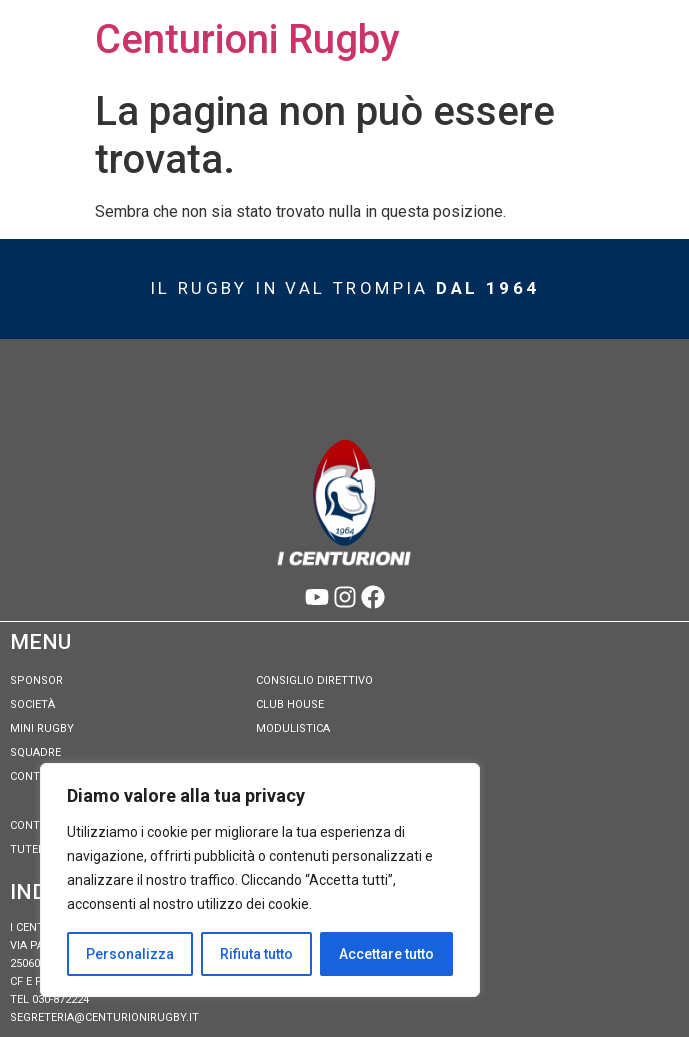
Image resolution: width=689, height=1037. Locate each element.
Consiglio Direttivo (314, 680)
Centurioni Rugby (247, 39)
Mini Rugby (42, 728)
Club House (290, 704)
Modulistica (293, 728)
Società (32, 704)
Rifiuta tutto (256, 954)
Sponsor (36, 680)
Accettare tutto (386, 954)
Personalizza (130, 954)
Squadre (35, 752)
